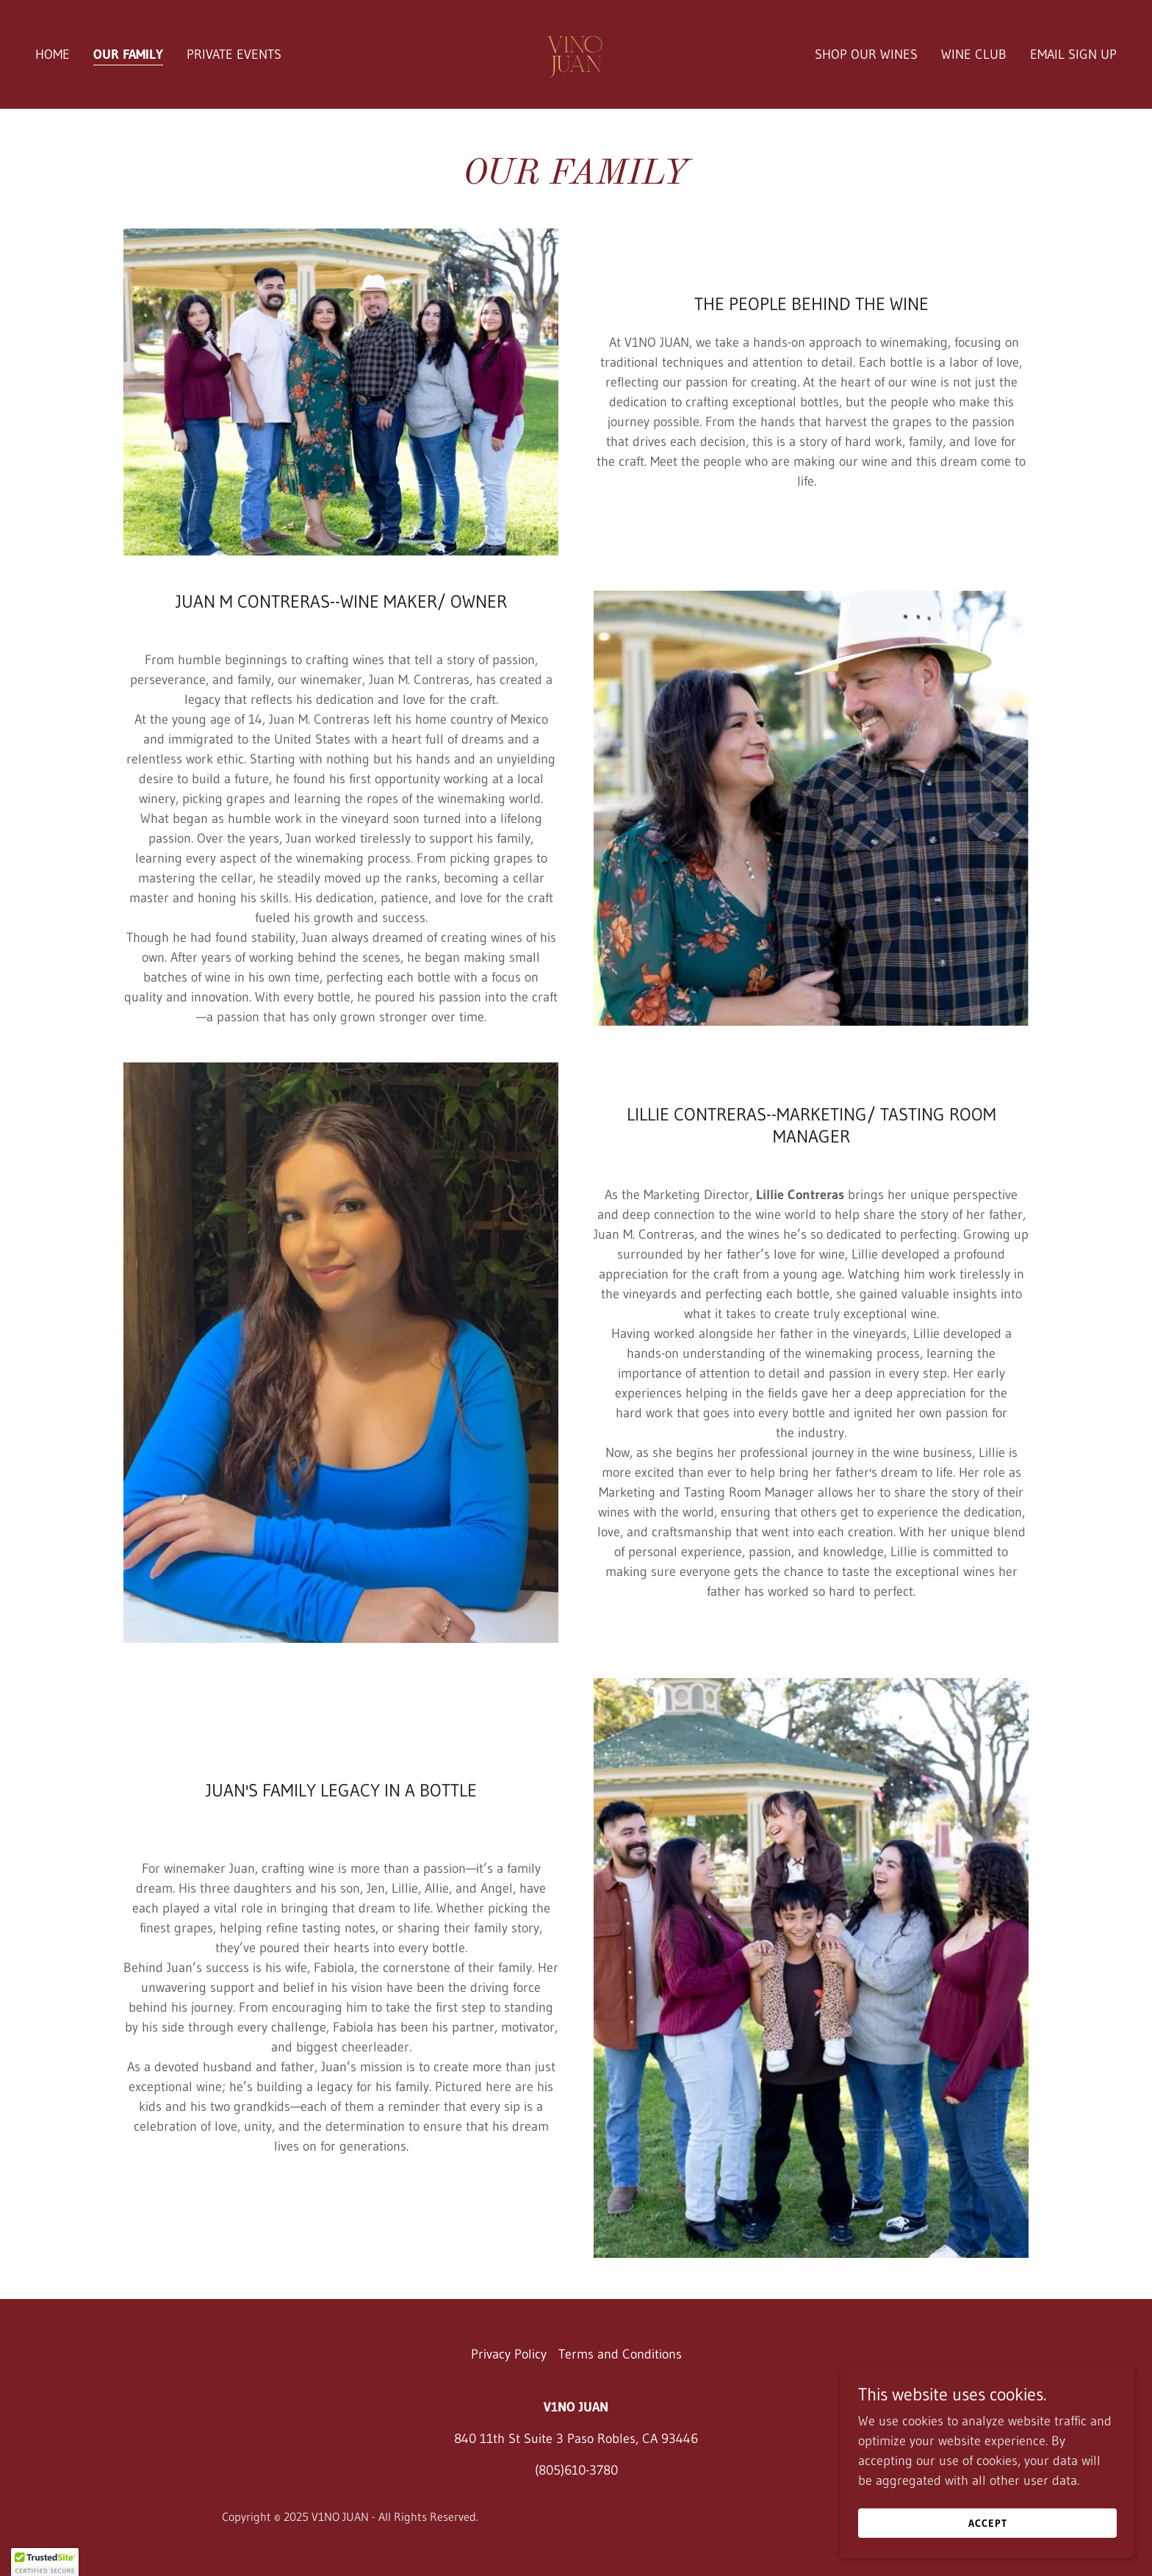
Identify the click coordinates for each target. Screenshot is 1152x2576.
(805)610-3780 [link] (576, 2470)
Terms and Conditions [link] (620, 2354)
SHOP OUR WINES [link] (866, 54)
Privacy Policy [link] (509, 2354)
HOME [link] (52, 54)
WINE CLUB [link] (974, 54)
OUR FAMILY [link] (128, 54)
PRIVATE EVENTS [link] (234, 54)
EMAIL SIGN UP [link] (1073, 54)
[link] (575, 54)
